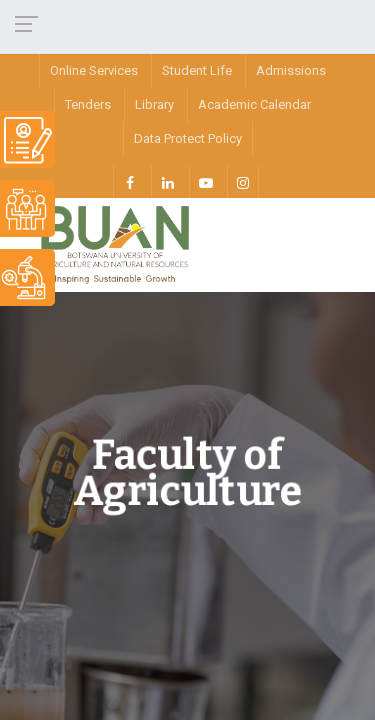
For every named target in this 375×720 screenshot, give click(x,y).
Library (154, 104)
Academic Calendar (254, 104)
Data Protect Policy (188, 138)
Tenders (88, 104)
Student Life (197, 70)
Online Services (94, 70)
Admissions (291, 70)
